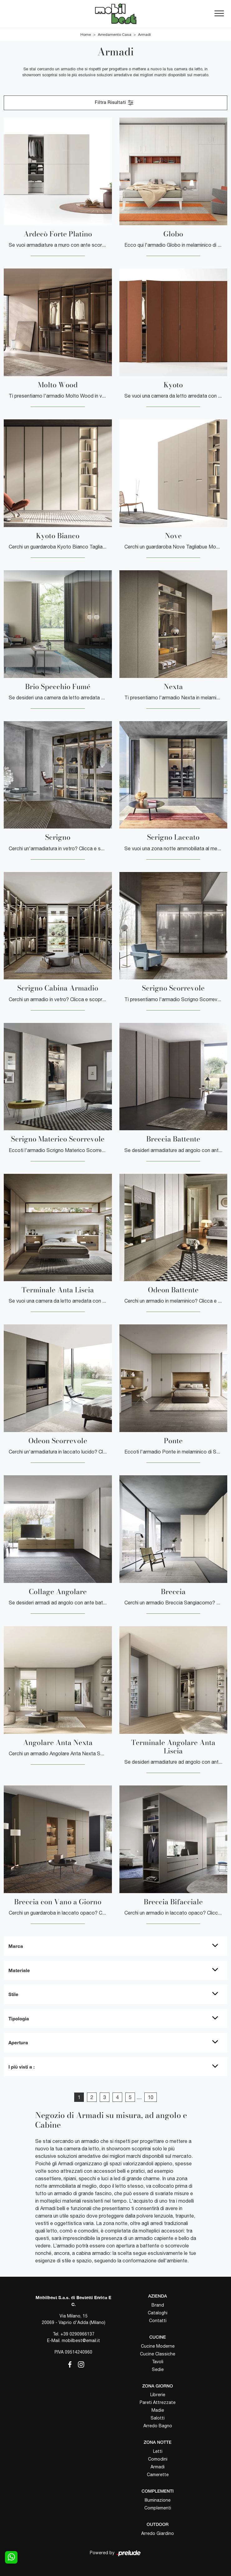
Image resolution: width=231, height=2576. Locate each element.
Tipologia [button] (18, 2018)
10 (150, 2097)
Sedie (158, 2369)
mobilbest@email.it (81, 2340)
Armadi (144, 34)
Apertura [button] (18, 2042)
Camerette (158, 2474)
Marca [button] (15, 1946)
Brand (158, 2305)
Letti (157, 2451)
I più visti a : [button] (21, 2067)
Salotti (158, 2417)
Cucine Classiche (157, 2353)
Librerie (157, 2394)
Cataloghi (157, 2312)
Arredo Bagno (157, 2425)
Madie (158, 2410)
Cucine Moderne (158, 2346)
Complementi (157, 2507)
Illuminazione (158, 2500)
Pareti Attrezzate (158, 2402)
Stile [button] (13, 1994)
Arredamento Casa (114, 34)
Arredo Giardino (157, 2533)
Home (85, 34)
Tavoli (157, 2361)
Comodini (157, 2459)
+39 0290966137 (77, 2333)
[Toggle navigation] (219, 14)
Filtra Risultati (114, 102)
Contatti (157, 2320)
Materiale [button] (19, 1970)
